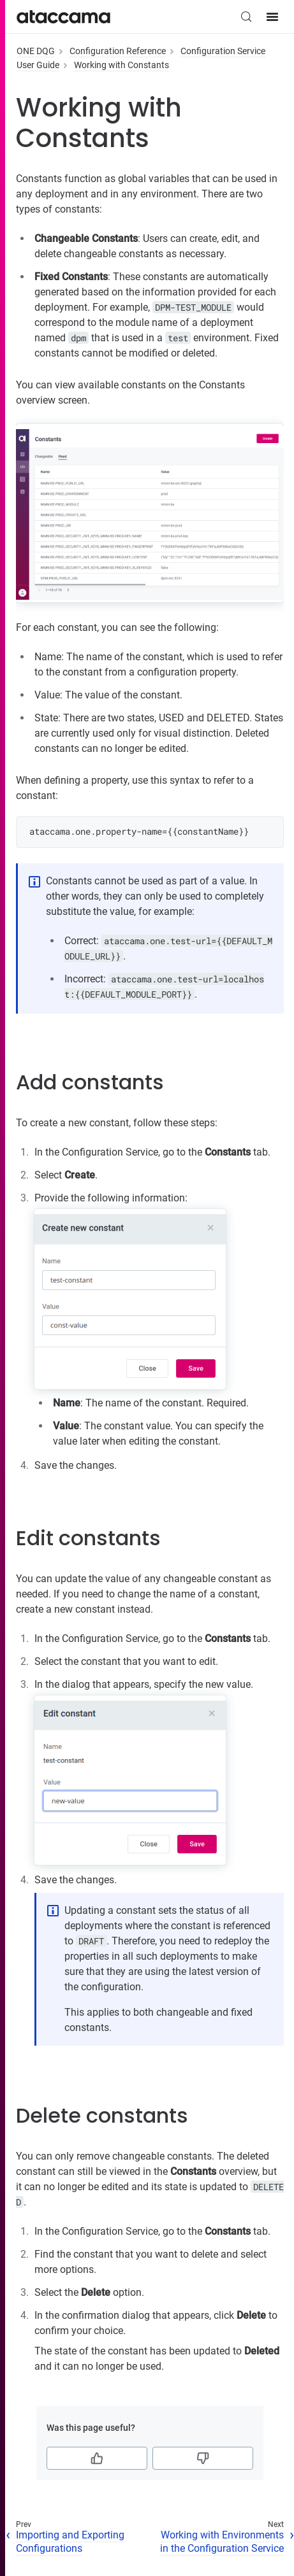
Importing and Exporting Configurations (70, 2541)
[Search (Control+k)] (246, 16)
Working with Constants (121, 65)
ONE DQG (36, 51)
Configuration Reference (118, 51)
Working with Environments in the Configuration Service (222, 2541)
